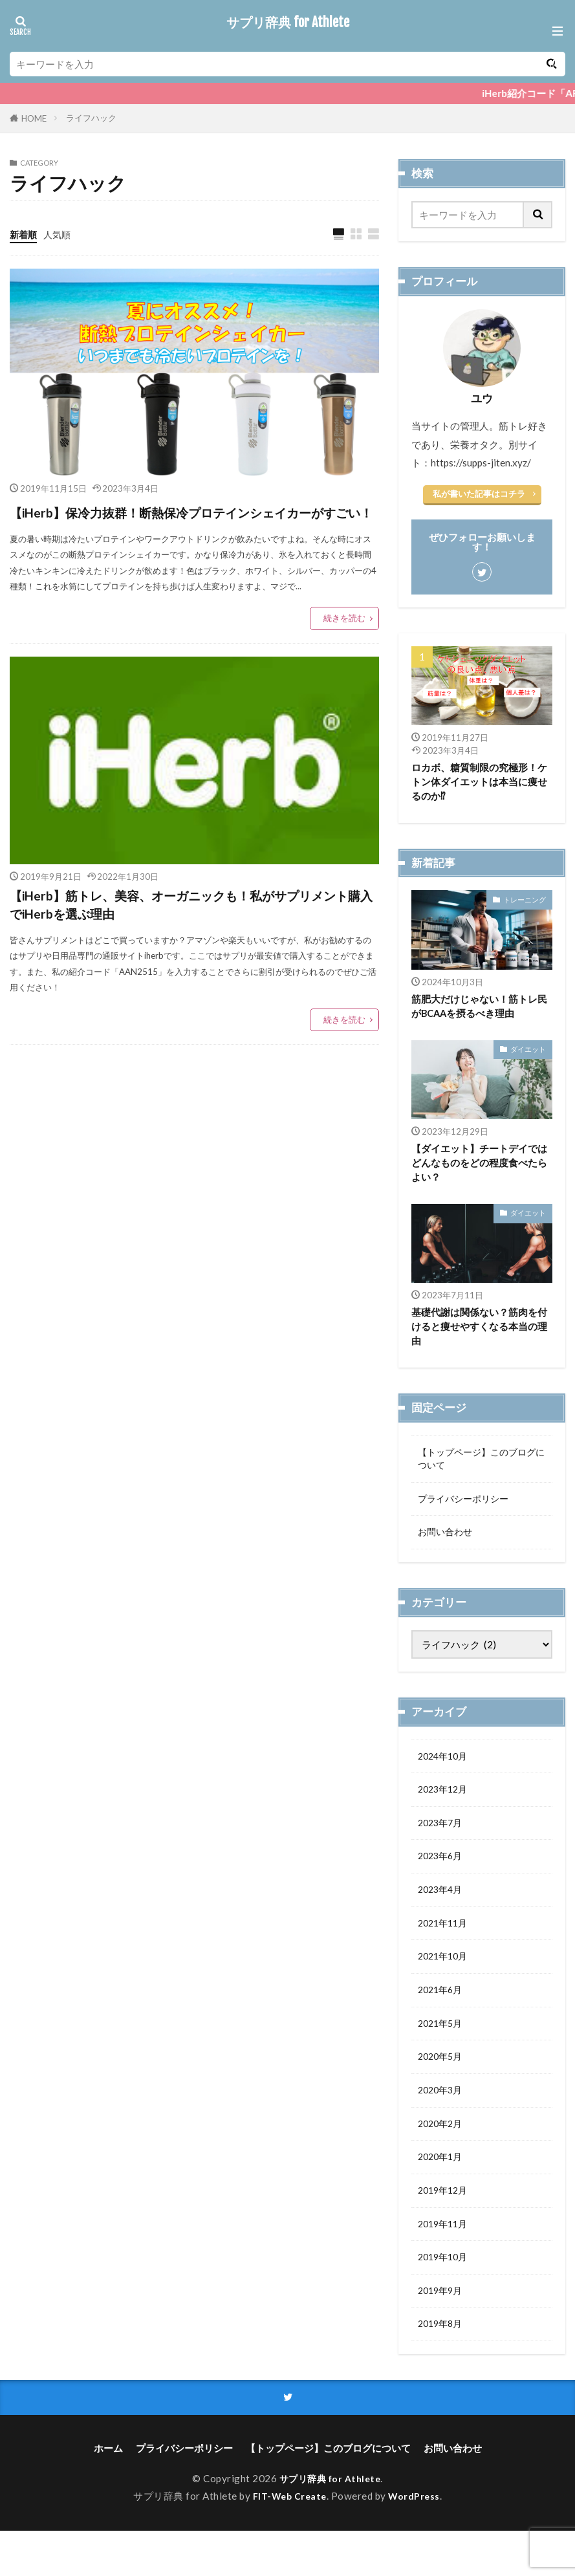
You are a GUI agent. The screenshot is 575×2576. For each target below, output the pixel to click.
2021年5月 (442, 2051)
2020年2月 (442, 2156)
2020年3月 (442, 2121)
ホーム (108, 2493)
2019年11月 (445, 2261)
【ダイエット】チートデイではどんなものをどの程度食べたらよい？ (479, 1167)
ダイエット (528, 1053)
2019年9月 (442, 2331)
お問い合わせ (447, 1546)
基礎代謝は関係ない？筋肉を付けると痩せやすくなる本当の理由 (479, 1333)
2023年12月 (445, 1806)
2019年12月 (445, 2226)
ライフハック (91, 118)
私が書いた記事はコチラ (479, 493)
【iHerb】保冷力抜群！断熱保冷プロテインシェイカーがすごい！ (193, 524)
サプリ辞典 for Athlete (287, 22)
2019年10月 (445, 2296)
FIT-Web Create (288, 2541)
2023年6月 (442, 1877)
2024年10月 (445, 1771)
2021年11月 (445, 1946)
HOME (34, 118)
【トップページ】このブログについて (481, 1468)
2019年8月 (442, 2366)
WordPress (417, 2541)
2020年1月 (442, 2192)
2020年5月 (442, 2086)
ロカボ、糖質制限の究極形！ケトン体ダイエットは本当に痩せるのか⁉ (479, 782)
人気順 (59, 234)
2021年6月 (442, 2016)
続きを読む (344, 644)
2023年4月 (442, 1911)
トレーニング (524, 901)
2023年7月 (442, 1841)
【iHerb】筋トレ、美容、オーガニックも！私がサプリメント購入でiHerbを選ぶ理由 (194, 938)
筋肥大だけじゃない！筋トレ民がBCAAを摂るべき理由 (479, 1009)
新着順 (24, 234)
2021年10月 (445, 1981)
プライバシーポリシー (466, 1510)
